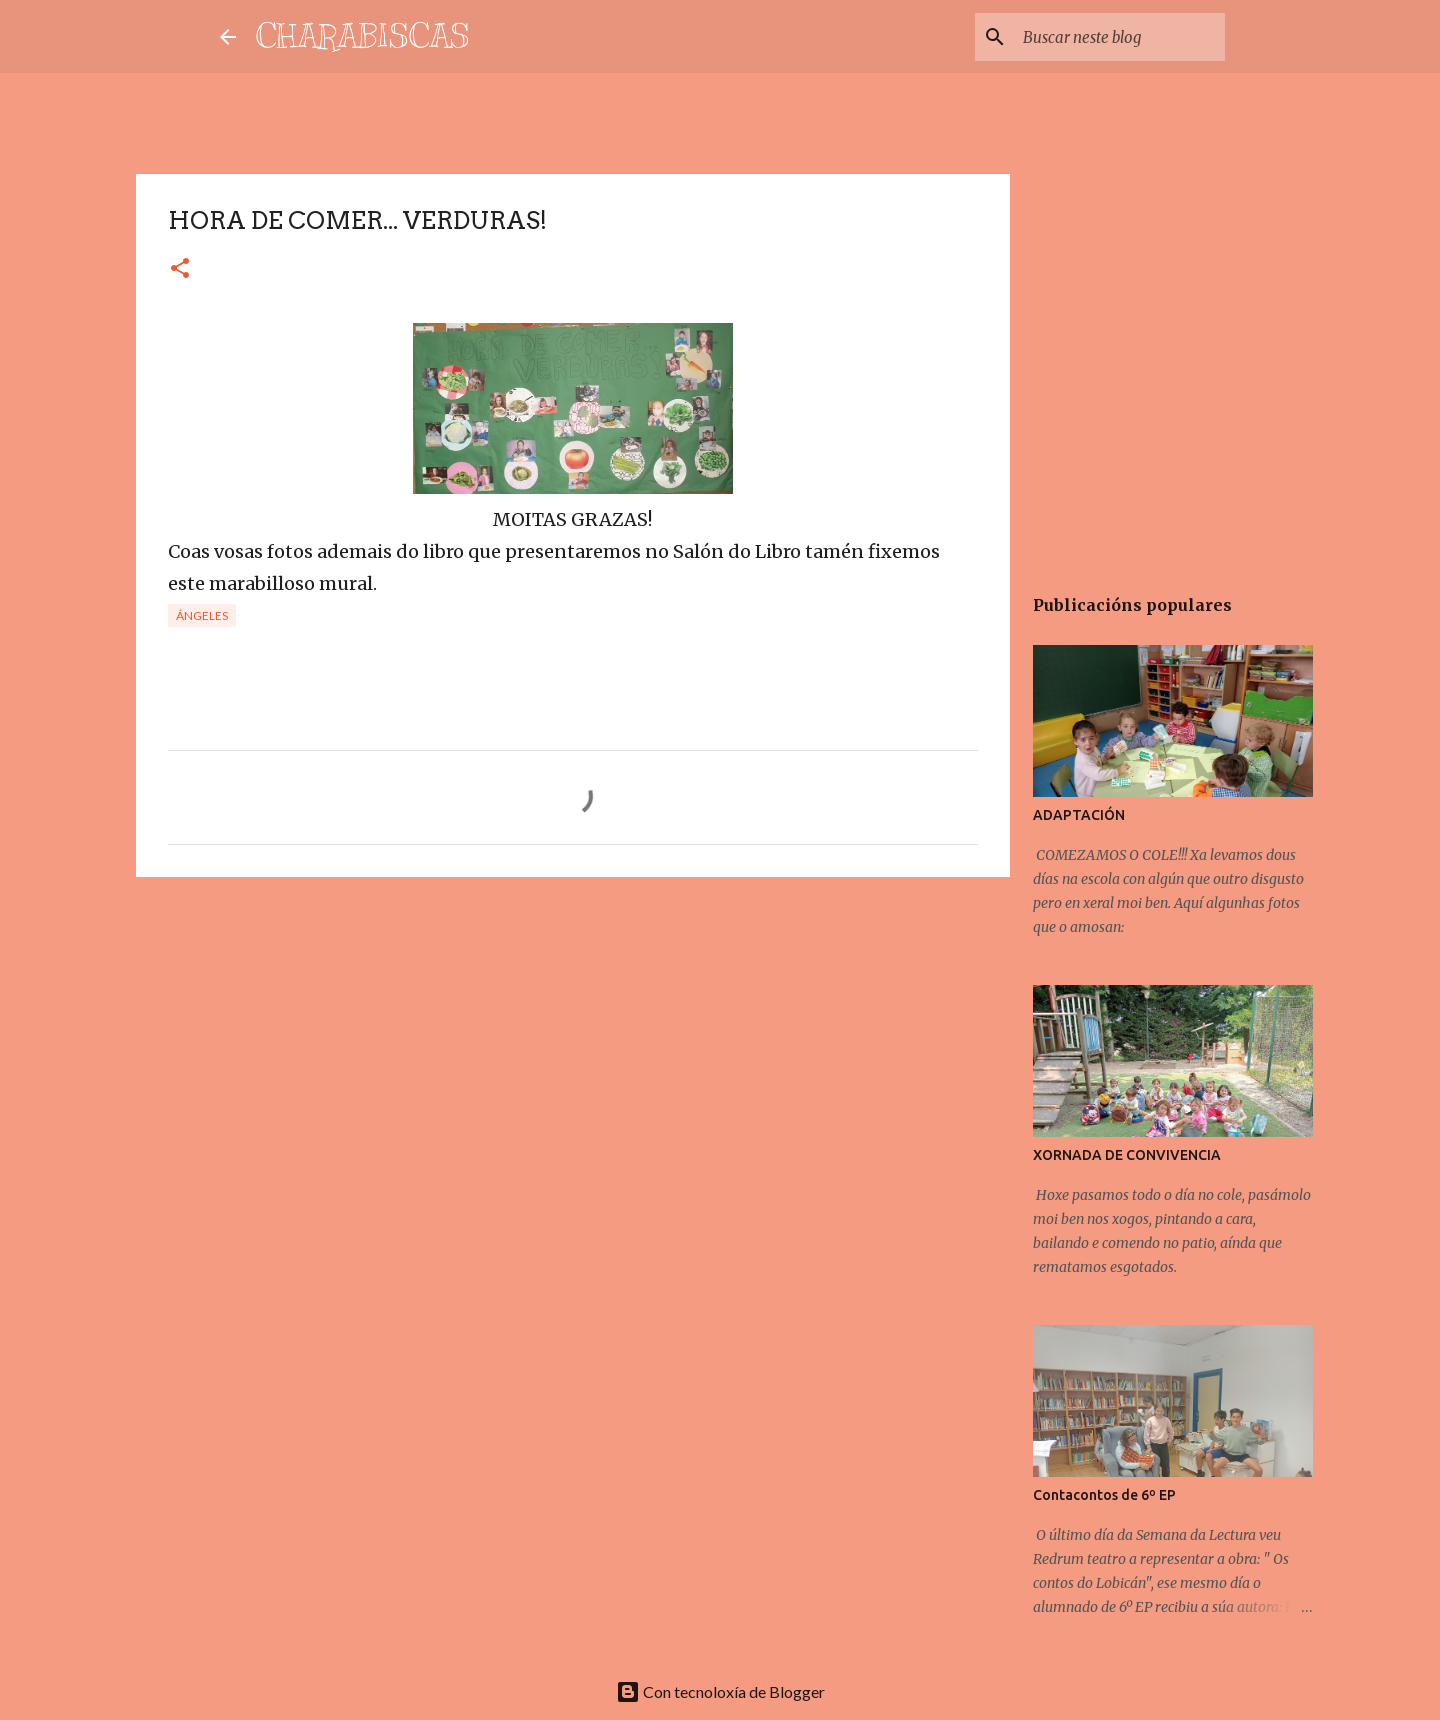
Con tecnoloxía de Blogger (720, 1691)
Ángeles (202, 615)
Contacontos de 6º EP (1104, 1495)
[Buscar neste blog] (1120, 37)
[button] (180, 269)
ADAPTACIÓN (1079, 815)
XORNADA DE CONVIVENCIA (1127, 1155)
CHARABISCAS (363, 36)
